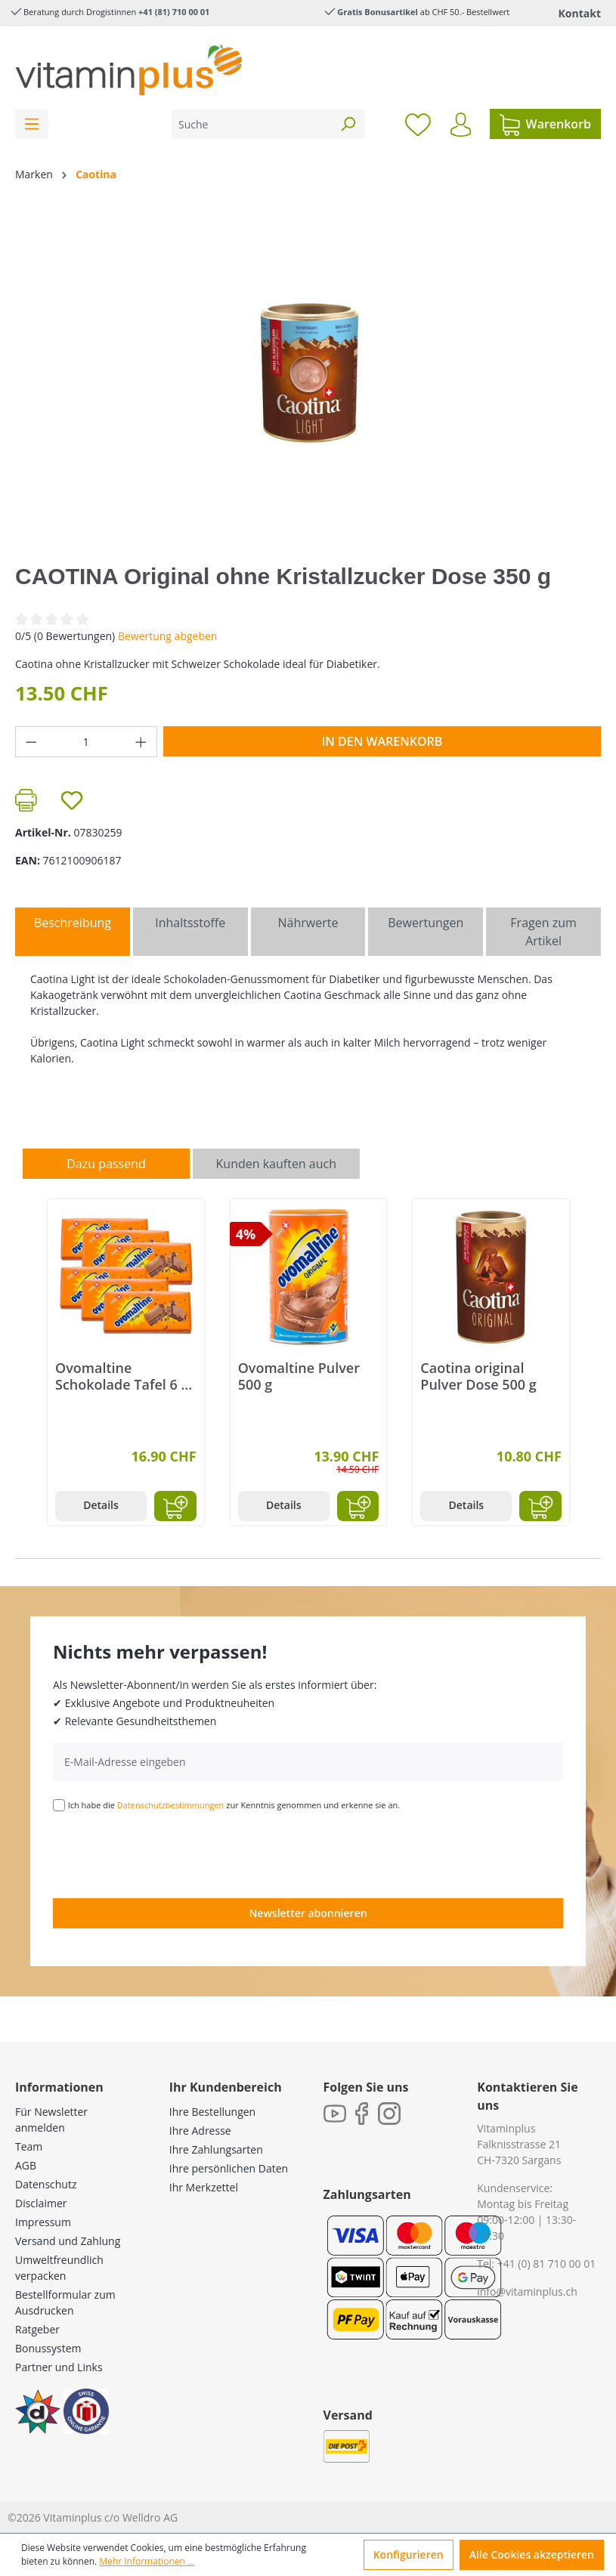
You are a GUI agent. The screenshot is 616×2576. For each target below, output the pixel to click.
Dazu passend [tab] (106, 1163)
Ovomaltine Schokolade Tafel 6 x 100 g (121, 1376)
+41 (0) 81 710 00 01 (546, 2263)
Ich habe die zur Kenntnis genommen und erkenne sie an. (234, 1805)
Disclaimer (41, 2203)
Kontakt (580, 13)
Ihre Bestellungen (212, 2111)
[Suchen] (347, 124)
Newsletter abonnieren (308, 1913)
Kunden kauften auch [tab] (276, 1163)
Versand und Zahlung (67, 2241)
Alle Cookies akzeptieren (531, 2554)
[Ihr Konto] (461, 124)
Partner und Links (59, 2367)
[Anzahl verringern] (31, 741)
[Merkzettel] (418, 124)
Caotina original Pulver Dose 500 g (478, 1376)
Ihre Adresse (200, 2130)
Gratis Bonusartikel (377, 11)
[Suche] (251, 124)
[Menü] (31, 124)
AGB (25, 2165)
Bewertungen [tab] (425, 922)
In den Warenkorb (381, 741)
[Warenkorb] (545, 124)
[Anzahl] (86, 741)
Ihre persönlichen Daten (228, 2168)
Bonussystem (48, 2348)
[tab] (72, 932)
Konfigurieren (408, 2554)
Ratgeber (37, 2329)
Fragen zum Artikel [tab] (543, 931)
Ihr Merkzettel (203, 2187)
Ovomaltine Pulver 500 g (299, 1376)
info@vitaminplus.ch (527, 2291)
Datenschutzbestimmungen (170, 1805)
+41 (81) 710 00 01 (173, 11)
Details (101, 1505)
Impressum (43, 2222)
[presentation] (168, 1853)
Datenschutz (45, 2184)
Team (28, 2146)
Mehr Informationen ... (146, 2561)
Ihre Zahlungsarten (216, 2149)
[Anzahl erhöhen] (141, 741)
